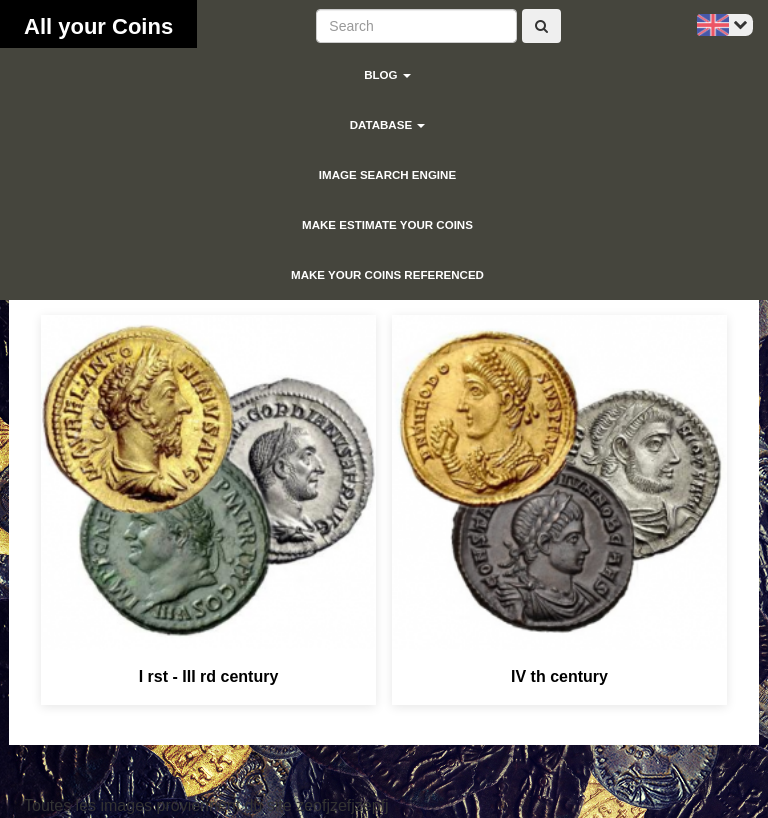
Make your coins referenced (387, 275)
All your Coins (98, 26)
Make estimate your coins (387, 225)
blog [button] (387, 75)
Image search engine (387, 175)
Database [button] (388, 125)
